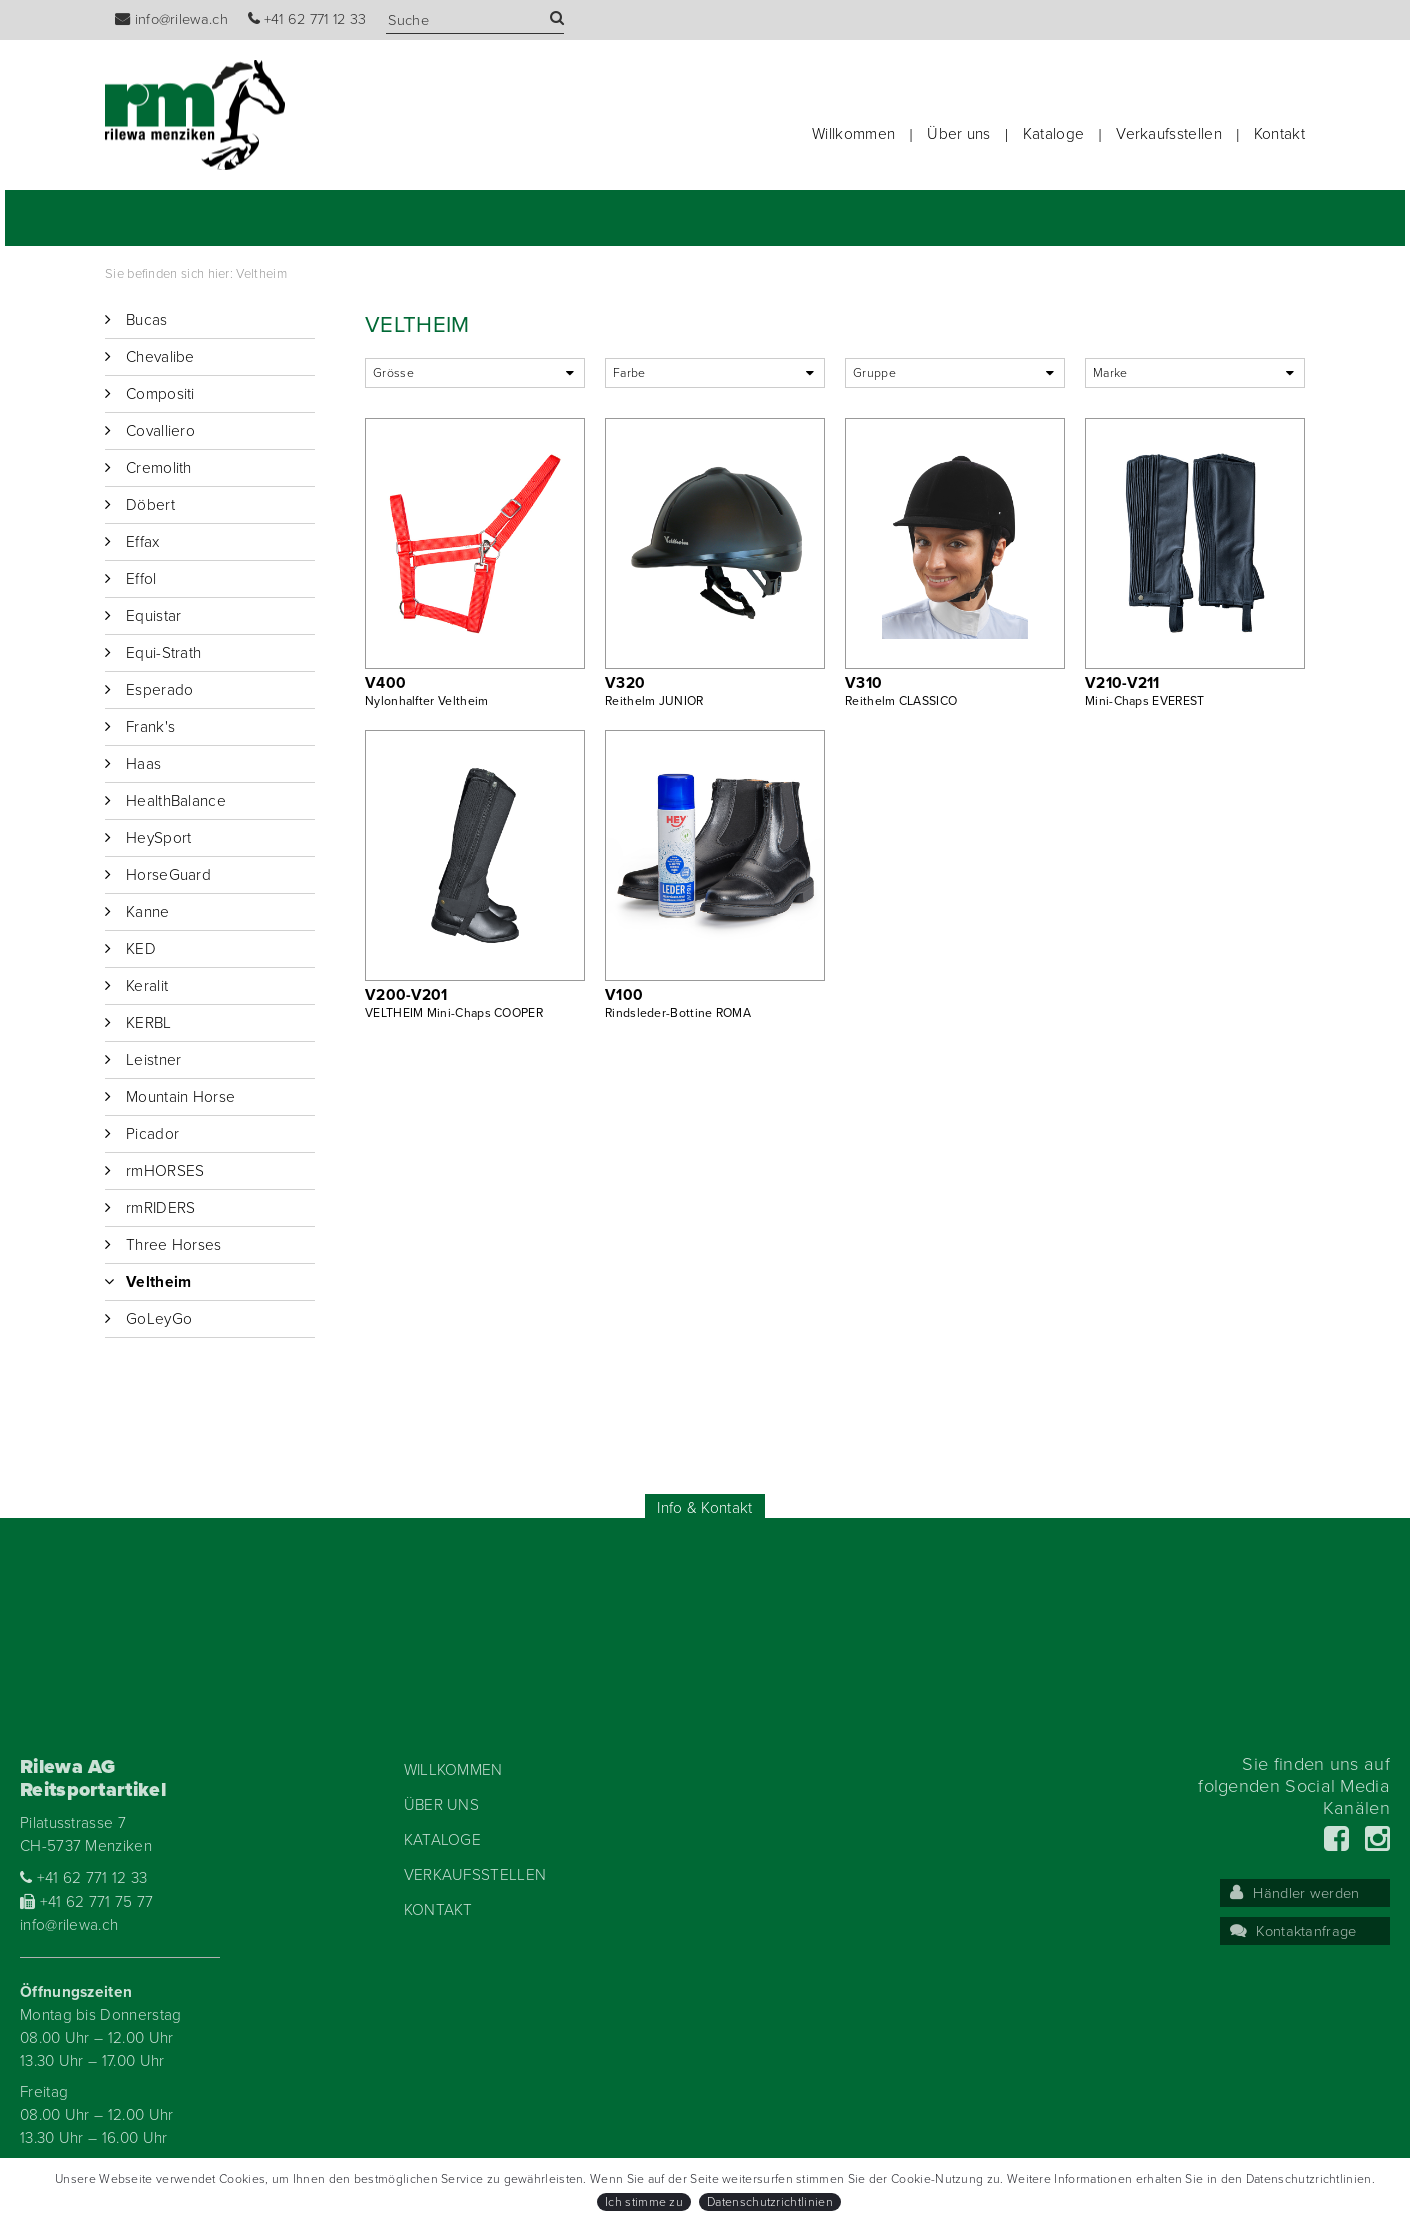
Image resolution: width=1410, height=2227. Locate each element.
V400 (385, 683)
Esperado (159, 690)
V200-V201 (406, 995)
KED (141, 949)
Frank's (150, 727)
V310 (863, 683)
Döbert (150, 505)
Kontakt (1279, 134)
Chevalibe (160, 357)
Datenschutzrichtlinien (770, 2202)
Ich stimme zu (644, 2202)
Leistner (153, 1060)
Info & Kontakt (704, 1508)
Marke (1110, 373)
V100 (624, 995)
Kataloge (1053, 134)
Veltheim (261, 274)
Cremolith (159, 468)
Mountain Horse (180, 1097)
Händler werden (1295, 1893)
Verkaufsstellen (1169, 134)
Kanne (148, 912)
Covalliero (160, 431)
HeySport (158, 838)
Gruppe (874, 373)
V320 (625, 683)
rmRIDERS (160, 1208)
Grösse (393, 373)
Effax (143, 542)
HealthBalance (176, 801)
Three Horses (174, 1245)
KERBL (149, 1023)
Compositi (160, 394)
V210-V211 (1122, 683)
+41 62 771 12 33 (307, 19)
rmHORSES (165, 1171)
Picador (152, 1134)
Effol (141, 579)
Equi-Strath (163, 653)
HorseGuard (168, 875)
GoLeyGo (159, 1319)
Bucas (147, 320)
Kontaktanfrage (1293, 1931)
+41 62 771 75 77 (87, 1902)
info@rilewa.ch (171, 19)
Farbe (629, 373)
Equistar (153, 616)
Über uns (958, 134)
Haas (143, 764)
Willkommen (853, 134)
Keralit (147, 986)
